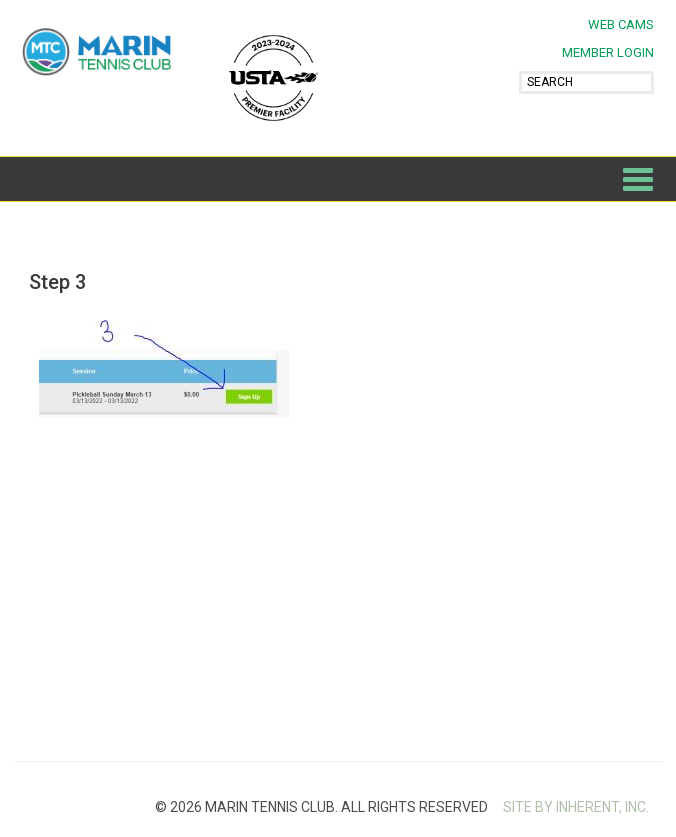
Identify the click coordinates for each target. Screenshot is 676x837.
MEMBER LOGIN (608, 52)
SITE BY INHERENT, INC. (576, 807)
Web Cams (621, 24)
